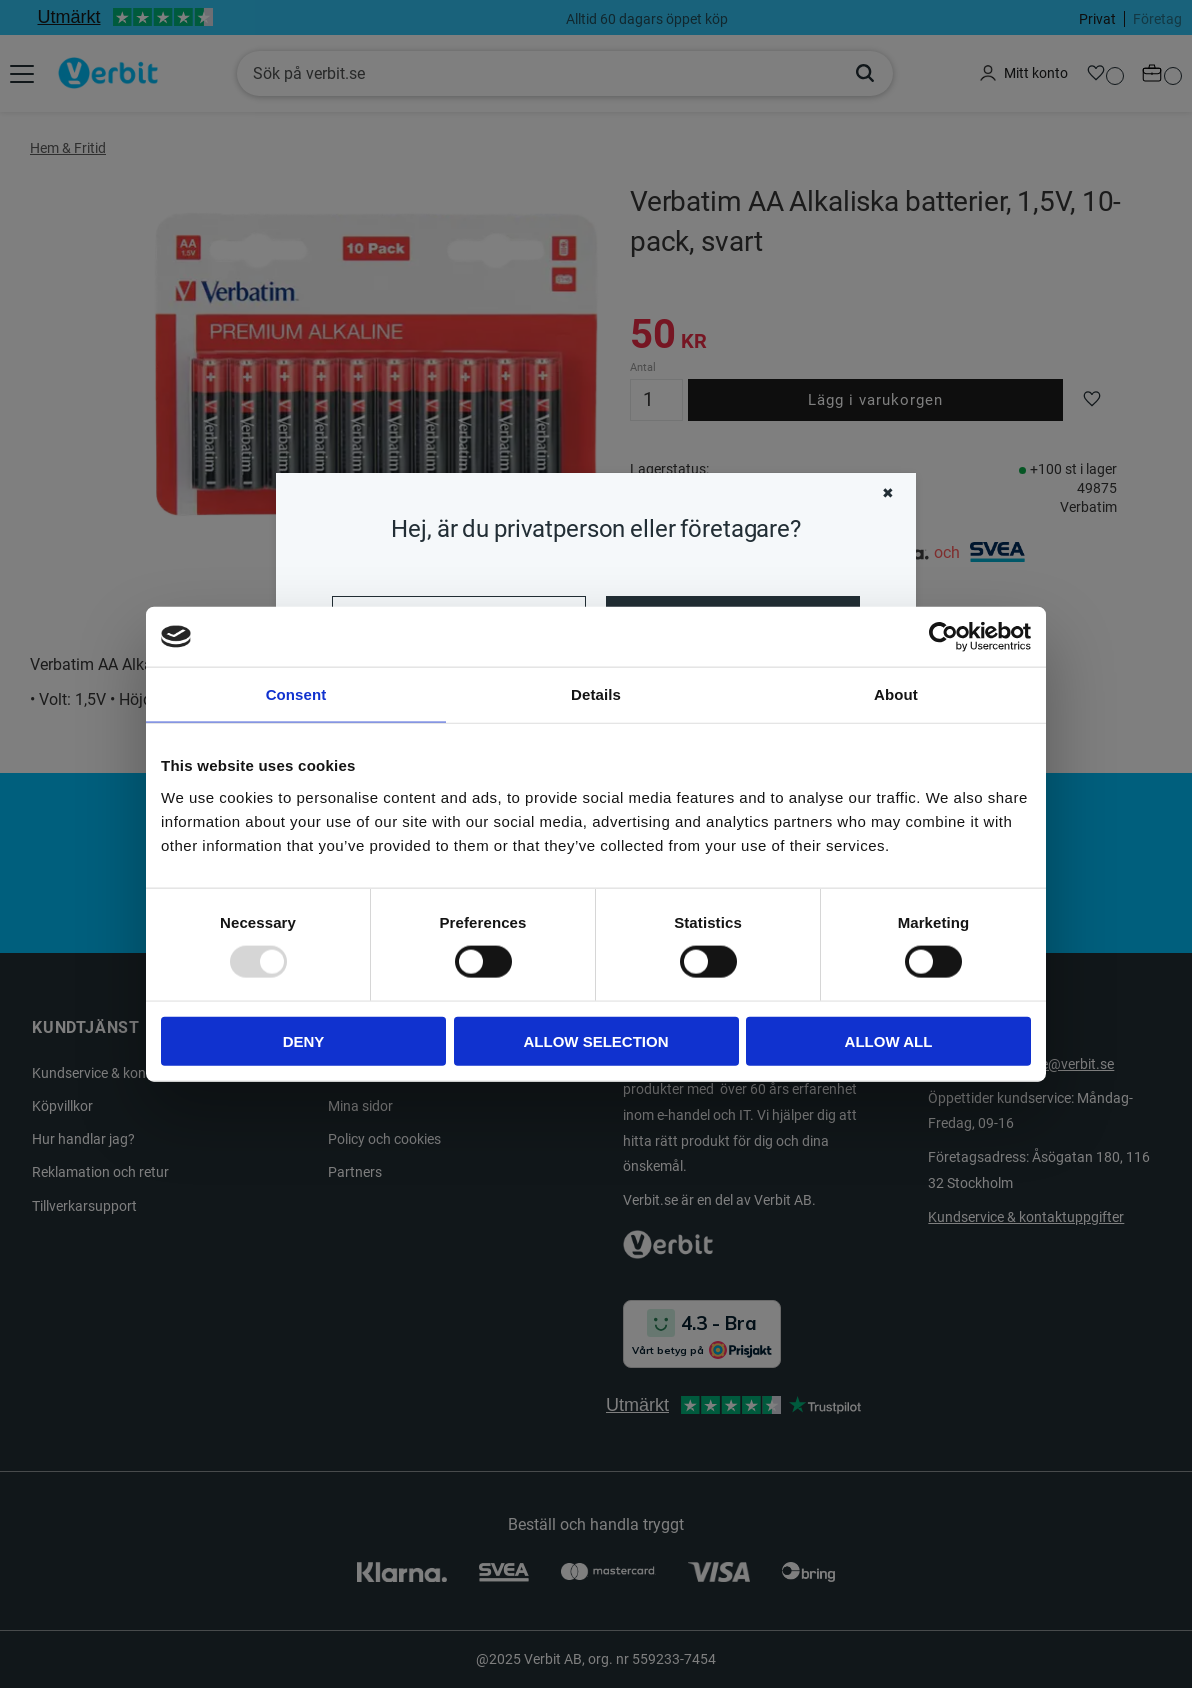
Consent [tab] (296, 694)
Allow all (889, 1040)
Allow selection (596, 1040)
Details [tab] (596, 694)
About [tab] (896, 694)
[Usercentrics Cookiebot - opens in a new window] (943, 637)
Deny (304, 1040)
